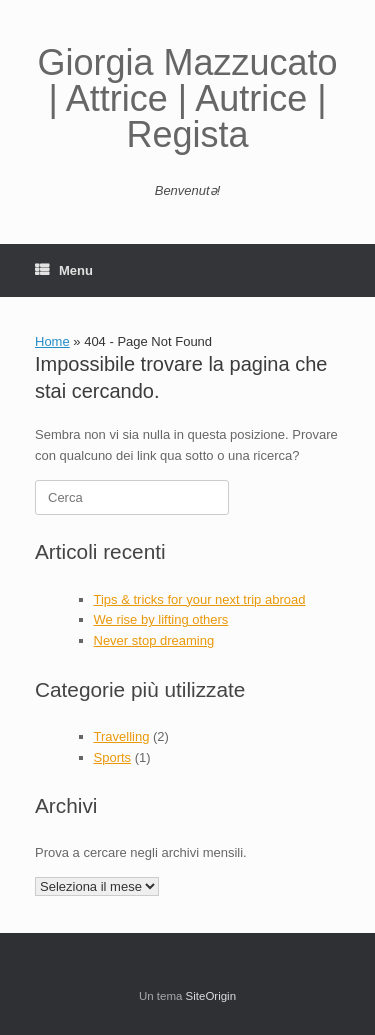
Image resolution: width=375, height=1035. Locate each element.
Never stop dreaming (154, 640)
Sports (113, 757)
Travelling (122, 736)
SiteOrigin (211, 996)
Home (52, 341)
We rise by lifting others (161, 619)
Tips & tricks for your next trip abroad (200, 599)
